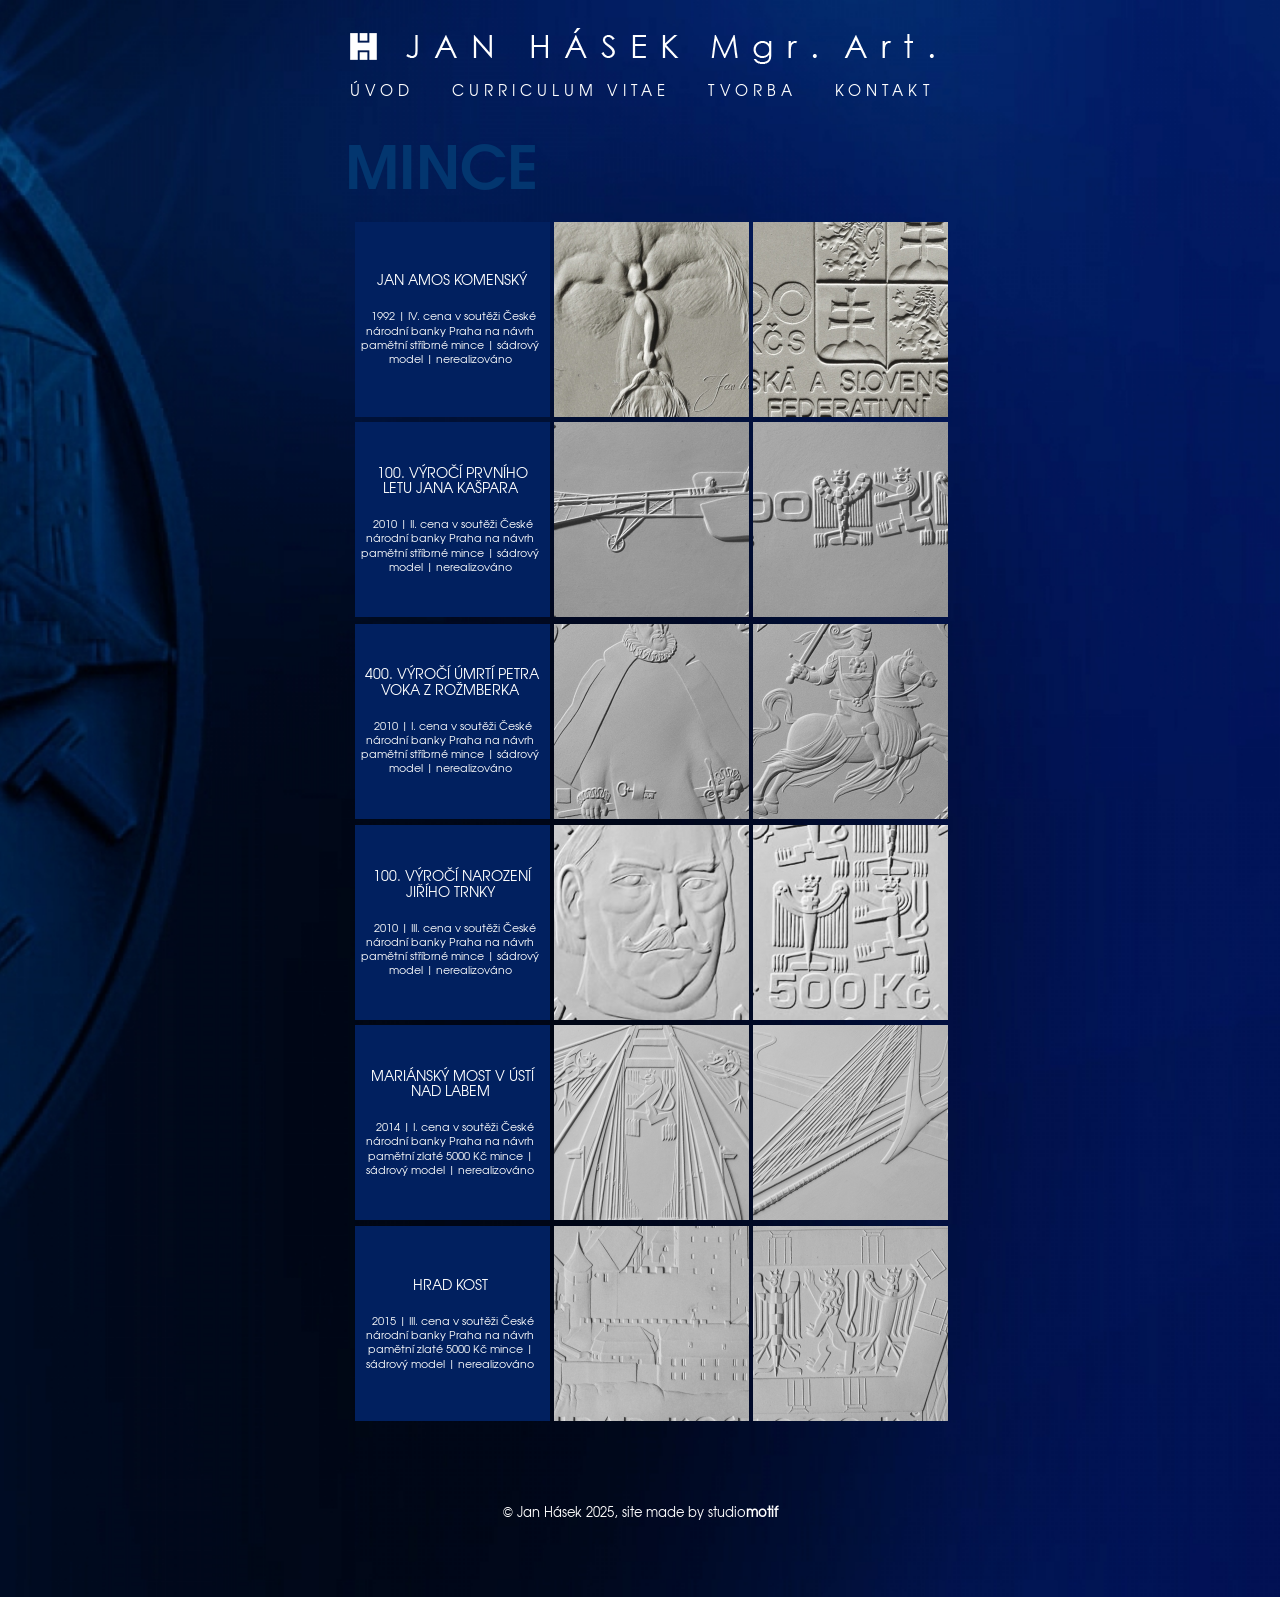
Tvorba (752, 90)
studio (743, 1511)
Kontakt (884, 90)
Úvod (382, 90)
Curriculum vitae (561, 90)
